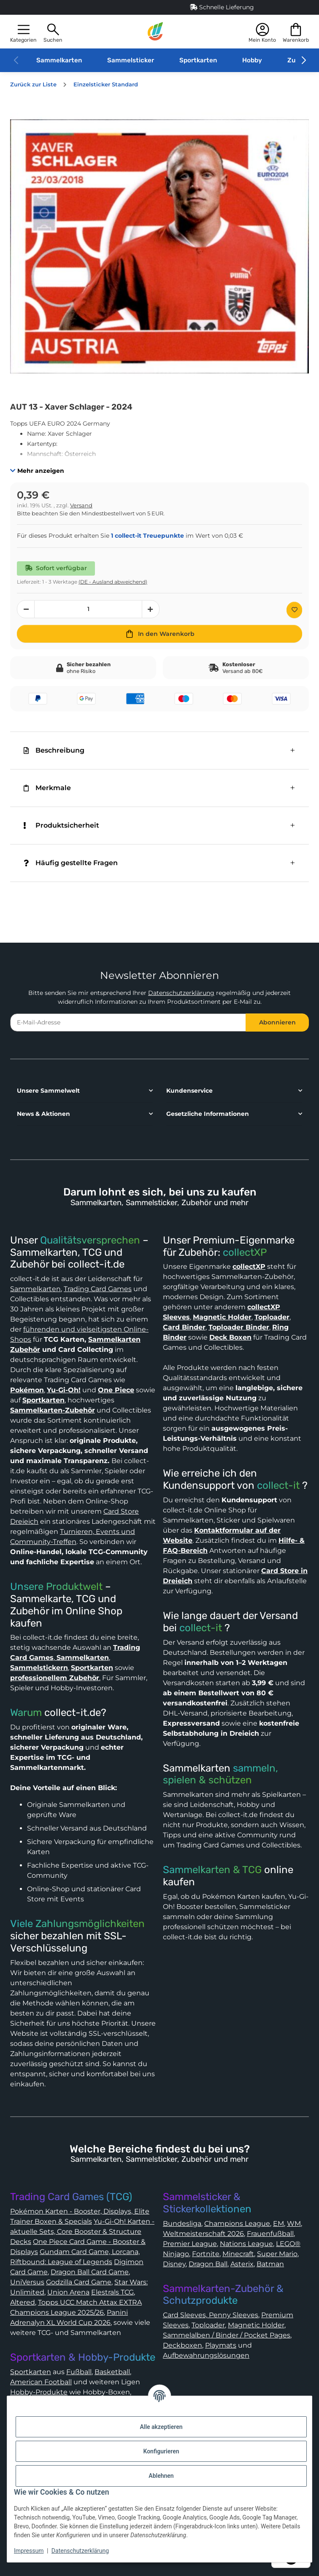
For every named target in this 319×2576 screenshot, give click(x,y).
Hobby (252, 60)
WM (294, 2223)
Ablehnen (161, 2475)
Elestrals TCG (112, 2292)
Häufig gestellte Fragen (71, 863)
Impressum (28, 2550)
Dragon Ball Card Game (90, 2272)
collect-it (278, 1485)
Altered (22, 2302)
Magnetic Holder (256, 2325)
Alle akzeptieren (161, 2426)
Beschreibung (54, 750)
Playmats (220, 2345)
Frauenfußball (270, 2234)
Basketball (112, 2372)
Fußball (79, 2372)
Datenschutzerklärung (181, 993)
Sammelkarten (59, 60)
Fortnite (205, 2254)
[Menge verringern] (25, 609)
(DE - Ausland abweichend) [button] (112, 582)
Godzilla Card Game (78, 2282)
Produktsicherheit (61, 825)
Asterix (242, 2264)
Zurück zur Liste (33, 84)
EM (278, 2223)
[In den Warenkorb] (159, 634)
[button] (23, 31)
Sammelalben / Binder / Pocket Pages (226, 2335)
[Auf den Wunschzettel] (294, 610)
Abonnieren (277, 1022)
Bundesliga (182, 2223)
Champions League (237, 2223)
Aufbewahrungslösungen (206, 2355)
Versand (81, 505)
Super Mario (277, 2254)
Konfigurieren (161, 2451)
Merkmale (47, 788)
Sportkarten (198, 60)
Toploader (208, 2325)
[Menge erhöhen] (150, 609)
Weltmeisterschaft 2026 (203, 2234)
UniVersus (27, 2282)
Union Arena (68, 2292)
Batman (270, 2264)
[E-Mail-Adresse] (128, 1022)
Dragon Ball (208, 2264)
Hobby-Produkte (39, 2392)
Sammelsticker (130, 60)
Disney (174, 2264)
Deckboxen (182, 2345)
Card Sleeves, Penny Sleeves (210, 2315)
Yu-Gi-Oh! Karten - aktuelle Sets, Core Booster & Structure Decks (82, 2231)
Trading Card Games (98, 1289)
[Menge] (88, 609)
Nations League (246, 2244)
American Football (41, 2382)
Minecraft (238, 2254)
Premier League (190, 2244)
